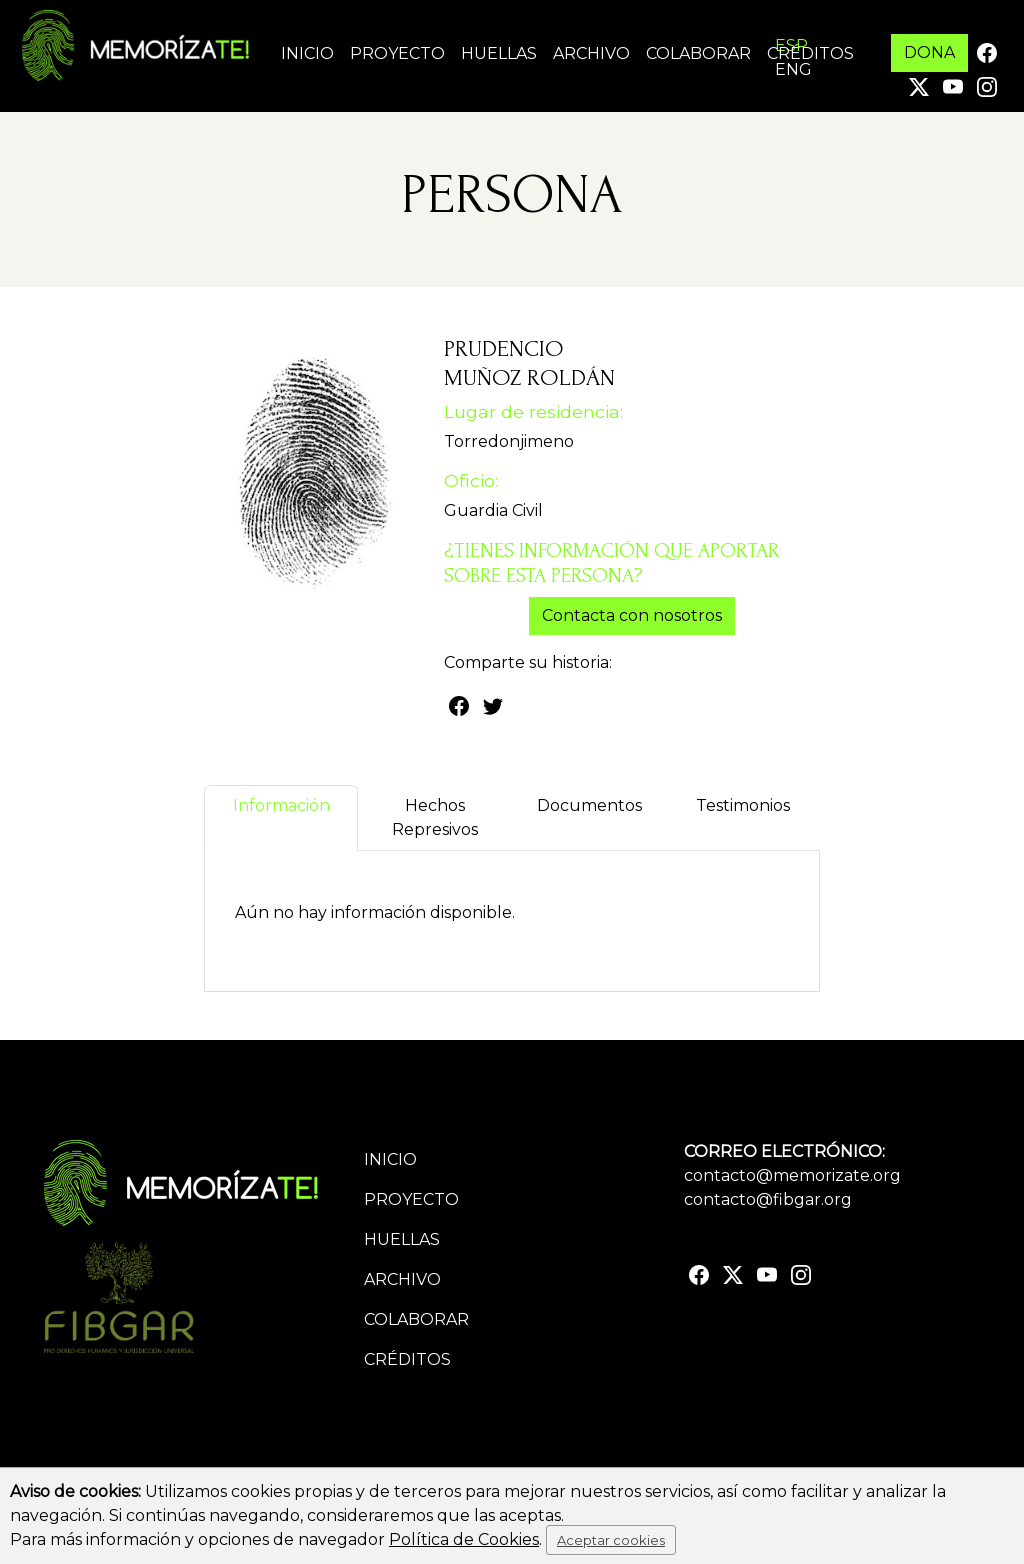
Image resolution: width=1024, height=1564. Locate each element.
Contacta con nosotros (632, 615)
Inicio (307, 53)
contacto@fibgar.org (768, 1199)
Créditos (810, 53)
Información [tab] (281, 817)
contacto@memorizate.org (792, 1175)
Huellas (499, 53)
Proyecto (397, 53)
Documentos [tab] (589, 817)
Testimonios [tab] (743, 817)
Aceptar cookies (611, 1540)
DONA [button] (929, 52)
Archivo (591, 53)
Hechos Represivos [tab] (435, 817)
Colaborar (698, 53)
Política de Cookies (464, 1539)
